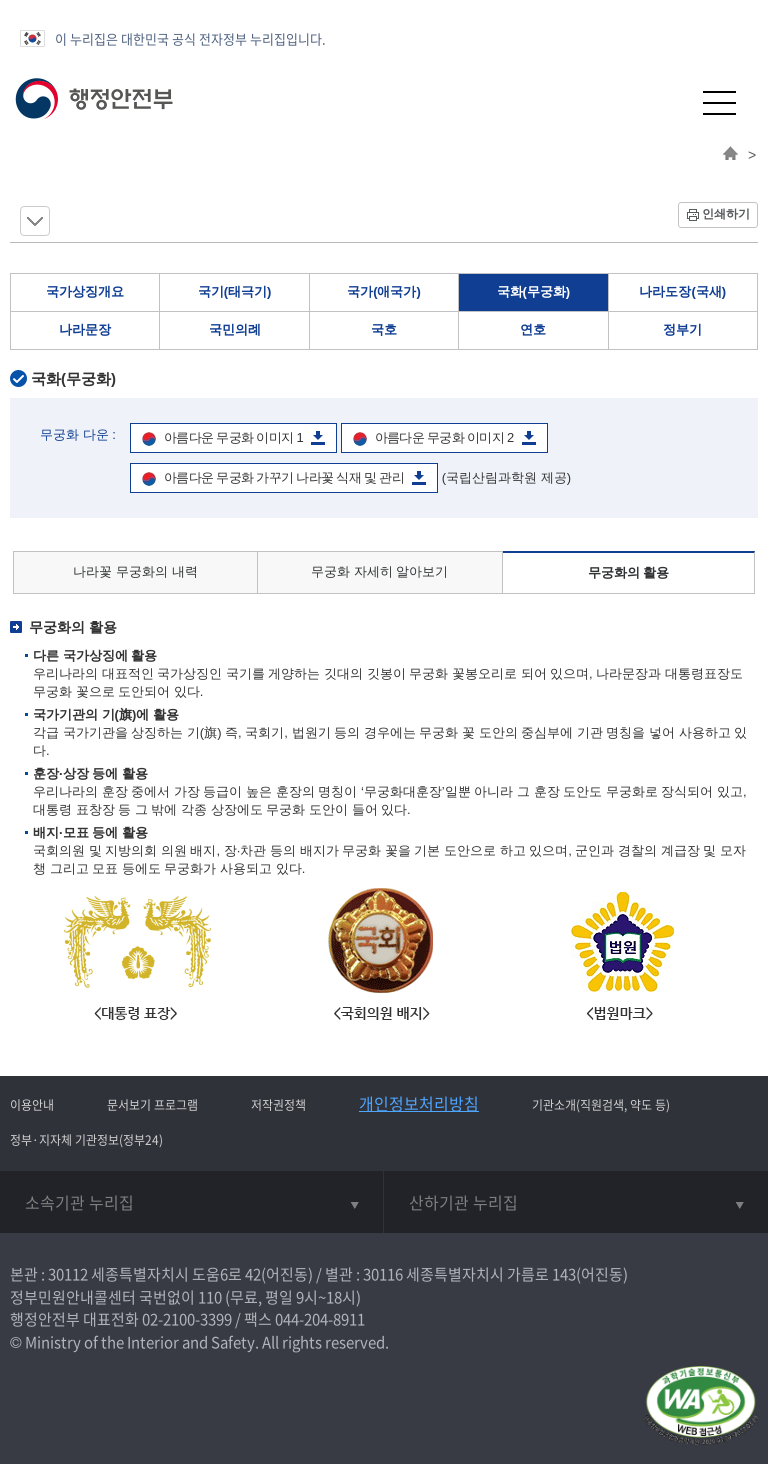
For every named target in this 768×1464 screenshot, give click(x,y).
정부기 (682, 329)
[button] (670, 102)
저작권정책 (278, 1105)
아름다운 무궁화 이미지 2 (444, 437)
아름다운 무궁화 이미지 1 (233, 437)
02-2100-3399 (187, 1319)
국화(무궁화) (534, 291)
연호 (533, 329)
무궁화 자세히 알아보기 (379, 571)
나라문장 (85, 329)
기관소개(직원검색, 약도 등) (601, 1105)
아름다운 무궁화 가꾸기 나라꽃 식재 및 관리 (284, 477)
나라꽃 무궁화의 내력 (135, 571)
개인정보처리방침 (419, 1103)
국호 (384, 329)
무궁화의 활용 (629, 572)
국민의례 (235, 329)
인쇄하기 (726, 214)
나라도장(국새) (682, 291)
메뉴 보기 (35, 221)
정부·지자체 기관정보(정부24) (86, 1140)
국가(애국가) (384, 291)
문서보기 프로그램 (152, 1105)
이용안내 (32, 1105)
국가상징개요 (85, 291)
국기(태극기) (235, 291)
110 (210, 1297)
